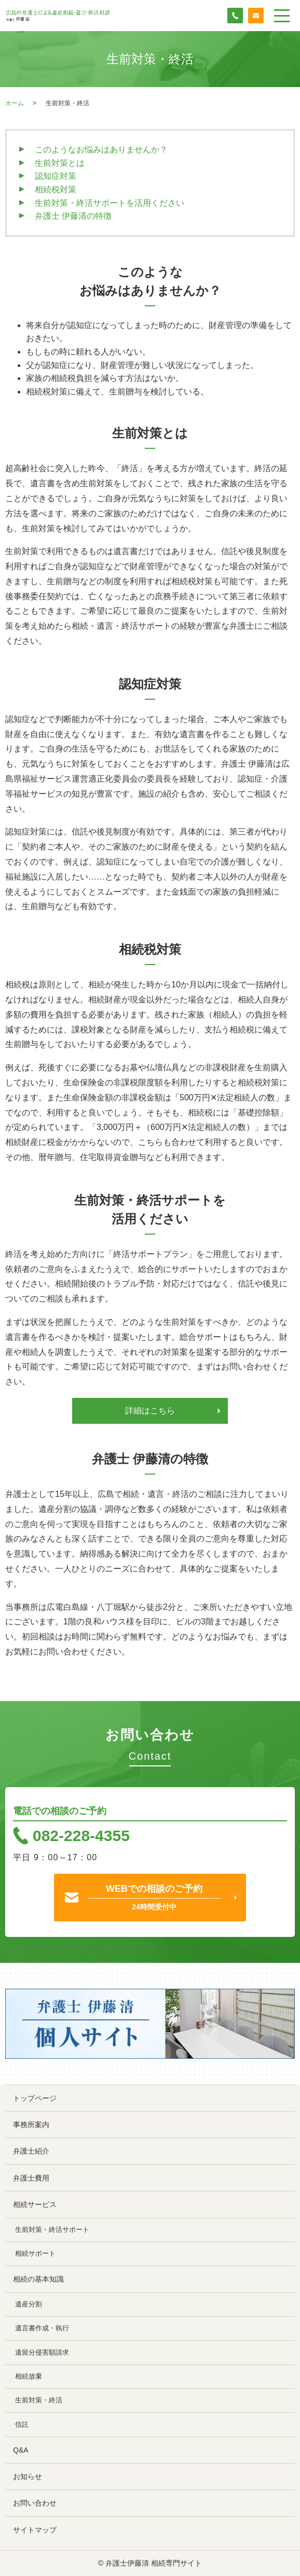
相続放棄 (28, 2376)
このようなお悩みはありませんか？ (101, 149)
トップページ (35, 2098)
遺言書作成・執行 (42, 2328)
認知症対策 (55, 176)
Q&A (21, 2450)
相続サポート (35, 2253)
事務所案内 (31, 2124)
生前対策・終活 (38, 2400)
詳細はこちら (150, 1410)
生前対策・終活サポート (52, 2229)
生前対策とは (60, 163)
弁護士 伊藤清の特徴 (73, 215)
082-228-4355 (81, 1835)
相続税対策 (55, 189)
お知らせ (27, 2476)
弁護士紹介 (31, 2151)
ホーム (14, 103)
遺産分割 (28, 2304)
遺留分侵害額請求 (42, 2352)
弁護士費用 (31, 2178)
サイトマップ (35, 2530)
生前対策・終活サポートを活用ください (109, 203)
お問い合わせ (35, 2503)
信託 (22, 2424)
